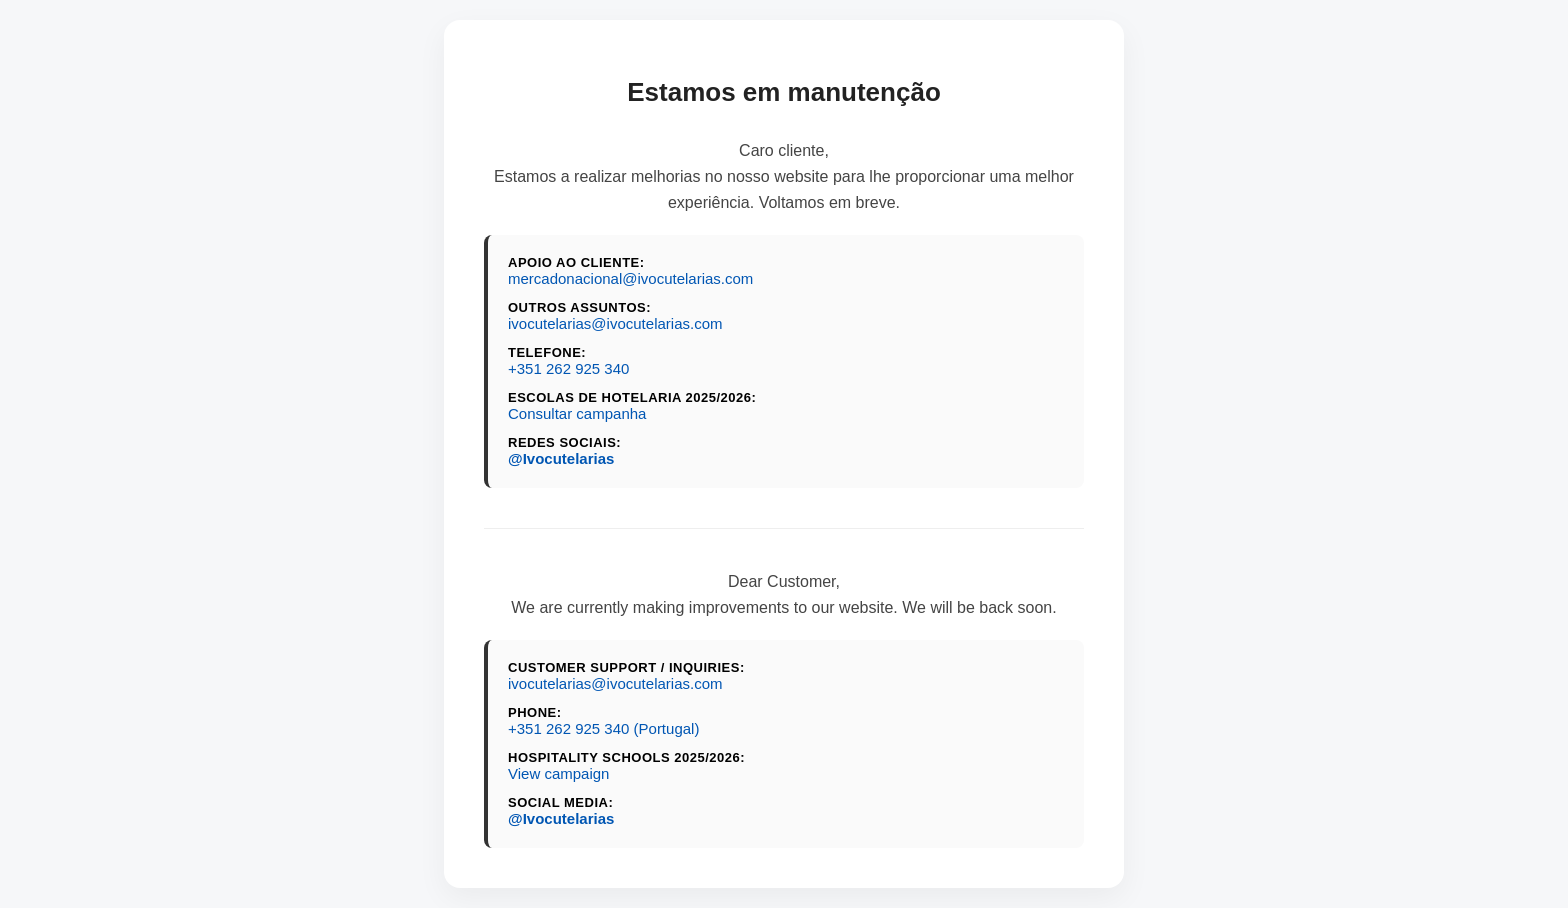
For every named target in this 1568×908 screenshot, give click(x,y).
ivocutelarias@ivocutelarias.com (615, 323)
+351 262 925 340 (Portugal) (603, 728)
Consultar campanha (577, 413)
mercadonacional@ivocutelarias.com (630, 278)
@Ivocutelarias (561, 458)
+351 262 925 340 (568, 368)
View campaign (558, 773)
